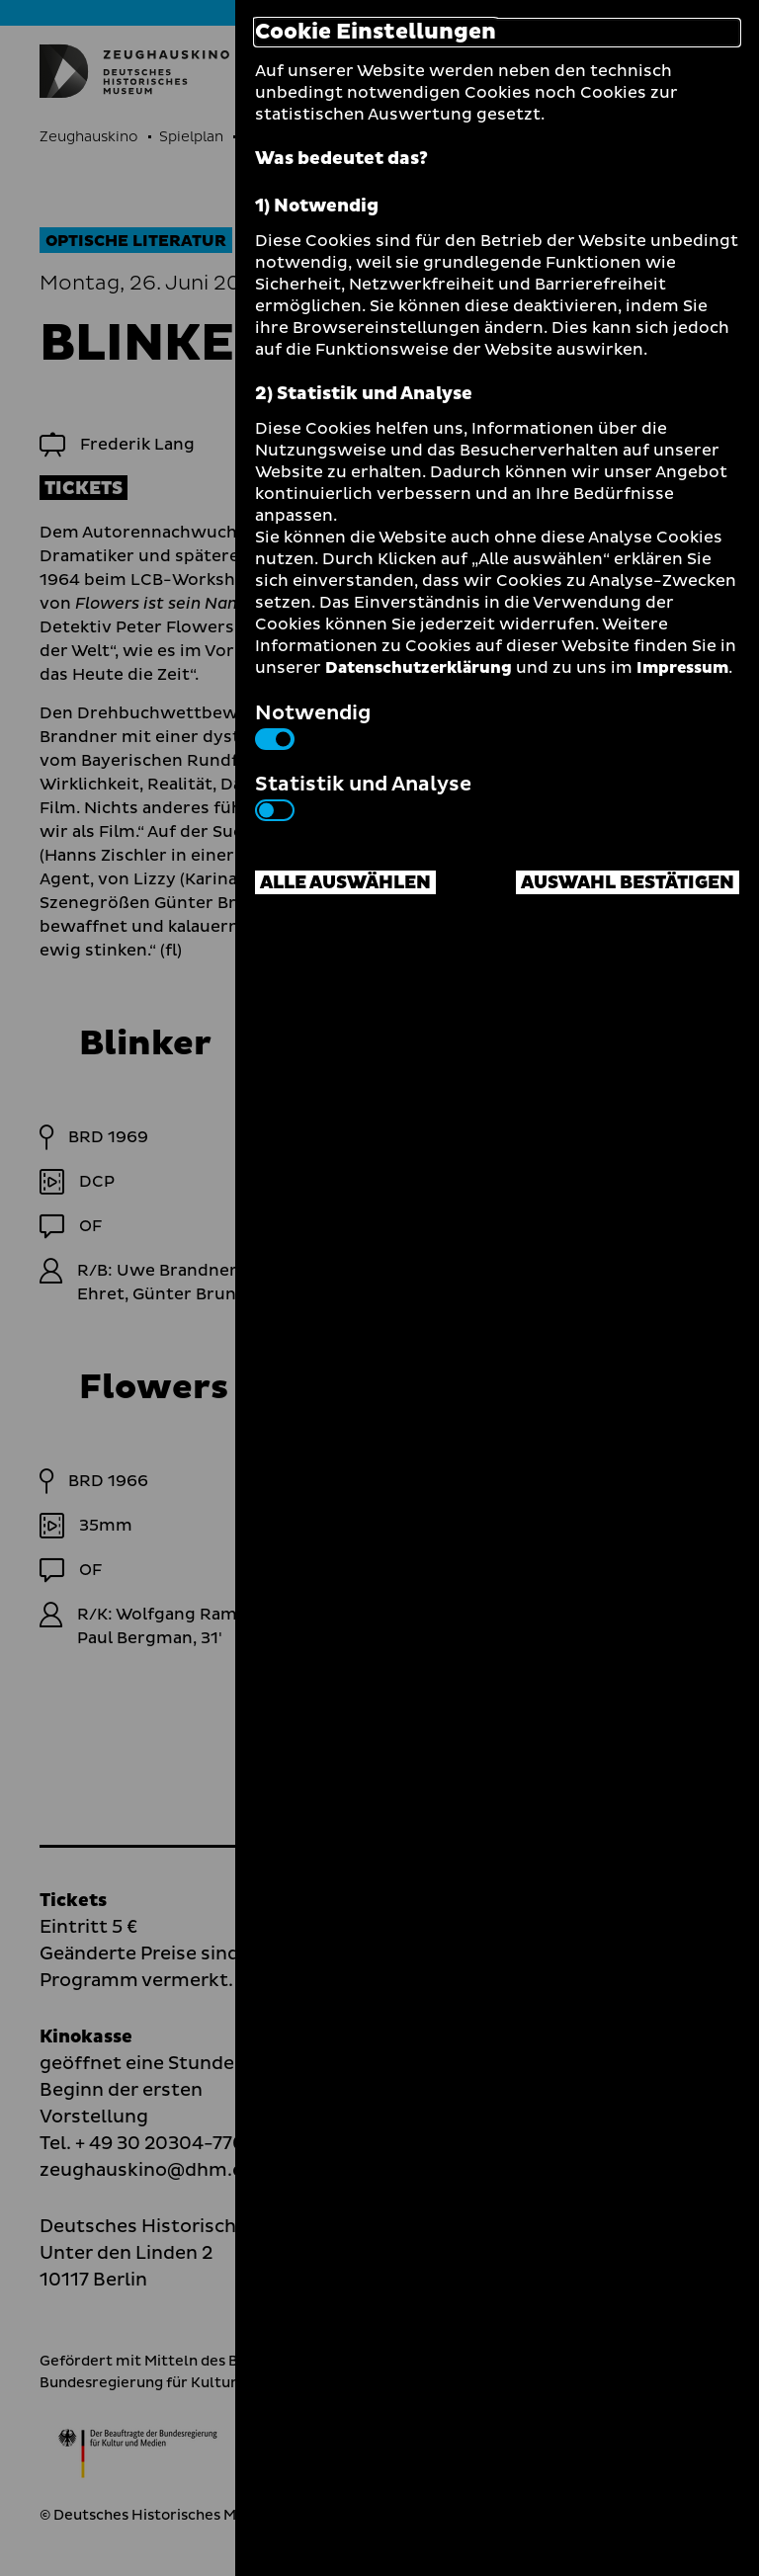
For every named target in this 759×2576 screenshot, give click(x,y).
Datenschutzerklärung (418, 668)
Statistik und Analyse (363, 795)
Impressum (682, 668)
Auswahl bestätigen (627, 883)
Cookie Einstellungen (375, 32)
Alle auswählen (345, 883)
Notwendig (313, 724)
